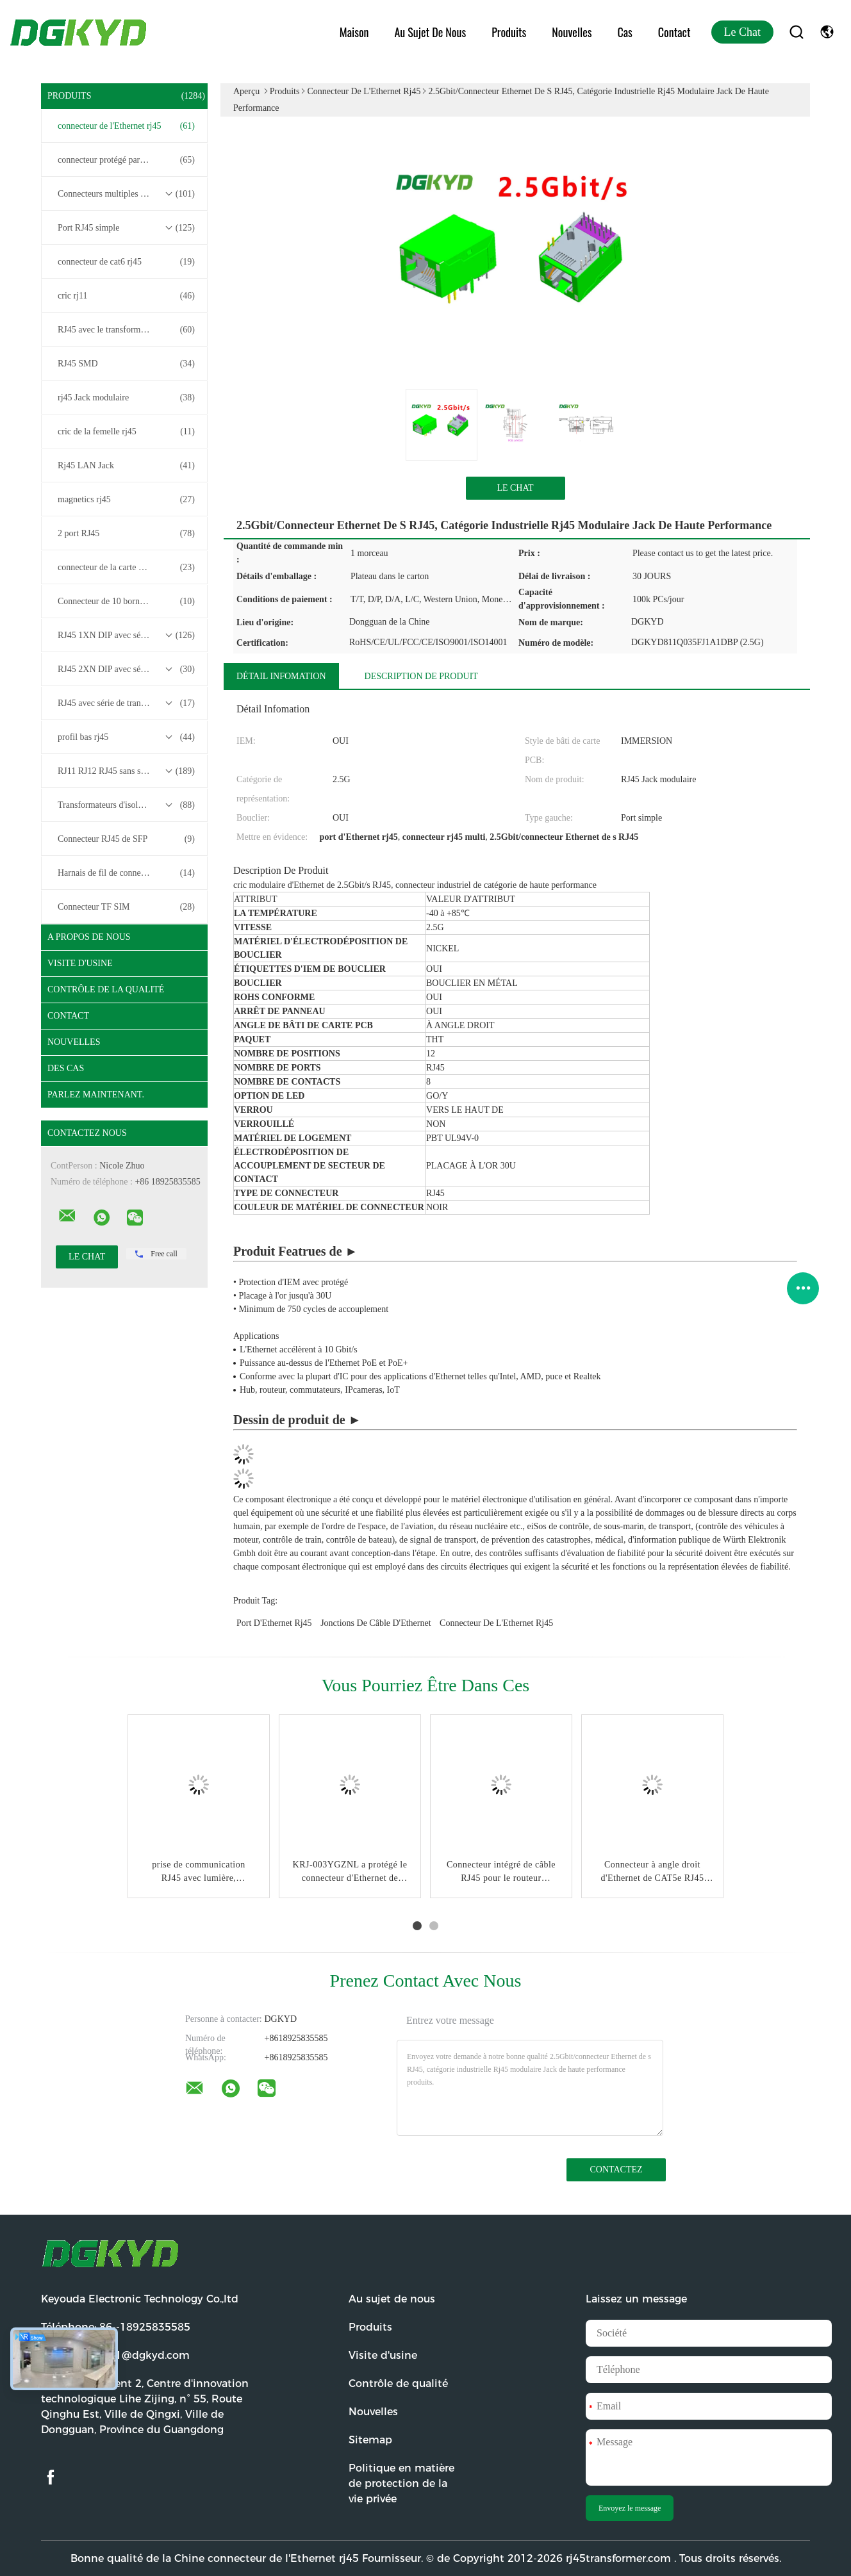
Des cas (65, 1068)
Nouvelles (571, 32)
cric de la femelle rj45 (126, 431)
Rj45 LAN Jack (126, 465)
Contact (674, 32)
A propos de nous (89, 937)
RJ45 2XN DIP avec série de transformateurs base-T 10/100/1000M (127, 669)
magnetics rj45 (126, 499)
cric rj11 (126, 296)
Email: (115, 2355)
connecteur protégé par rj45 (126, 160)
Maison (354, 32)
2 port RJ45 (126, 533)
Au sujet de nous (430, 32)
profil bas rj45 (126, 737)
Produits (509, 32)
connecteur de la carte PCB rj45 (126, 567)
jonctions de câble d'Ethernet (375, 1623)
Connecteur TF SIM (126, 907)
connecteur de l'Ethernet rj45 (126, 126)
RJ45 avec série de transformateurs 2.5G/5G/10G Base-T (127, 703)
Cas (624, 32)
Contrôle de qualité (398, 2383)
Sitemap (370, 2440)
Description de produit (421, 676)
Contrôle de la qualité (105, 989)
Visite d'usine (80, 963)
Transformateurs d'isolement (126, 805)
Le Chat (742, 32)
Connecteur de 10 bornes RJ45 (126, 601)
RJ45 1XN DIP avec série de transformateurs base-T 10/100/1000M (127, 635)
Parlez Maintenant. (95, 1094)
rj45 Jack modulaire (126, 397)
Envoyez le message (630, 2508)
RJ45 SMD (126, 363)
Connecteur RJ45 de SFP (126, 839)
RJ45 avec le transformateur (126, 330)
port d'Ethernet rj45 (274, 1623)
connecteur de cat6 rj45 (126, 262)
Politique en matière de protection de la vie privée (401, 2483)
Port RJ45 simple (126, 228)
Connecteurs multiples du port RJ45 (126, 194)
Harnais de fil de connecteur (126, 873)
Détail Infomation (281, 676)
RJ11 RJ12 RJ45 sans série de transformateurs (127, 771)
